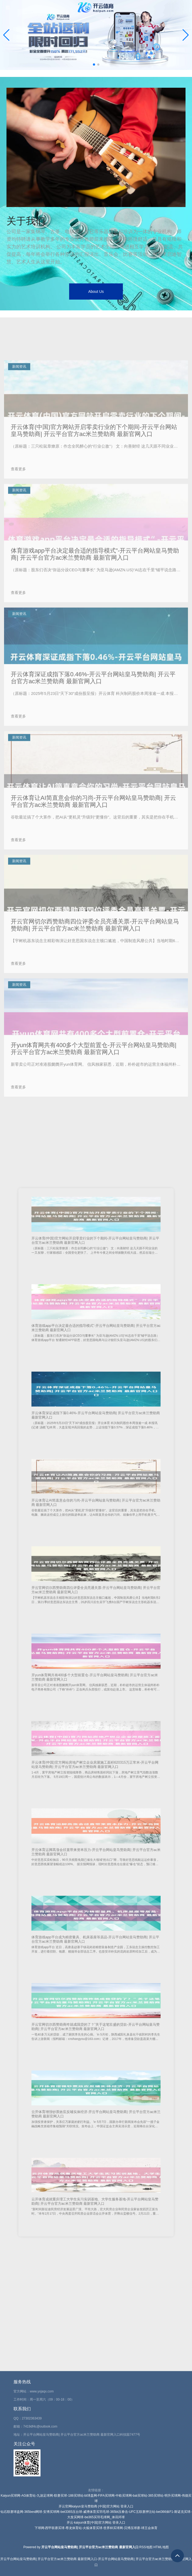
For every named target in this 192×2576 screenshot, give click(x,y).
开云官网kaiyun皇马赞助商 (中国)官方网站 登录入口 (96, 2506)
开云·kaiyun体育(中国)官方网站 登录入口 (96, 2522)
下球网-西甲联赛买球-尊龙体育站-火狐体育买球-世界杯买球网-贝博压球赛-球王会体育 (96, 2528)
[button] (185, 35)
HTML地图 (161, 2547)
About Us (96, 291)
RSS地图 (146, 2547)
